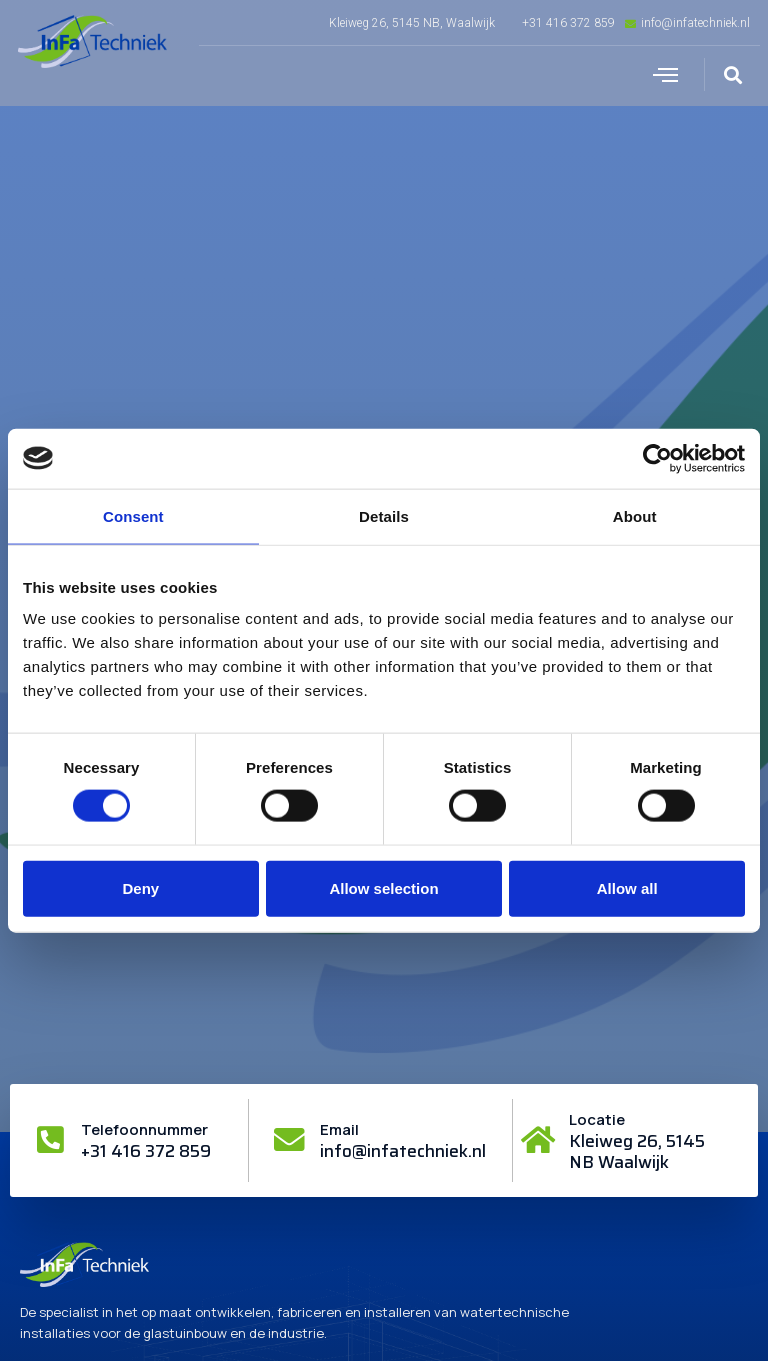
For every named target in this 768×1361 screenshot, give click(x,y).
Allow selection (383, 887)
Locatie (598, 1119)
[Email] (290, 1140)
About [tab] (635, 515)
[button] (666, 75)
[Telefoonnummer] (51, 1140)
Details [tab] (384, 515)
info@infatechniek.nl (404, 1151)
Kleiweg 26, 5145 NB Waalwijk (638, 1151)
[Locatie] (539, 1140)
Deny (140, 887)
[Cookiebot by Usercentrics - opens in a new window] (657, 458)
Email (340, 1129)
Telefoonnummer (145, 1129)
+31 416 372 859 (147, 1151)
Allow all (627, 887)
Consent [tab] (133, 515)
